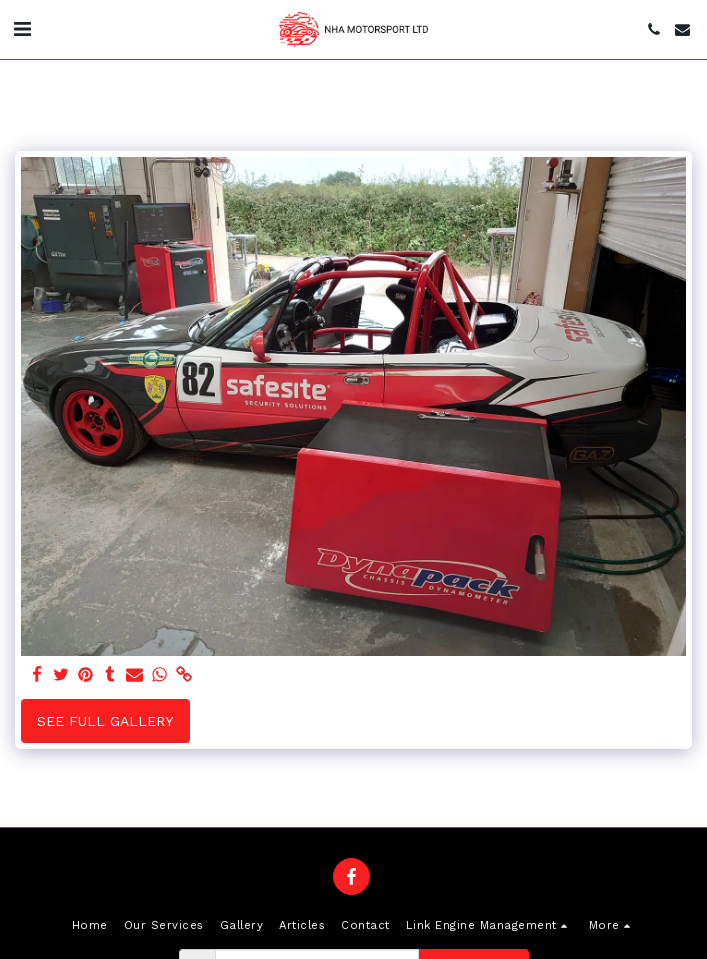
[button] (22, 29)
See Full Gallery (105, 721)
